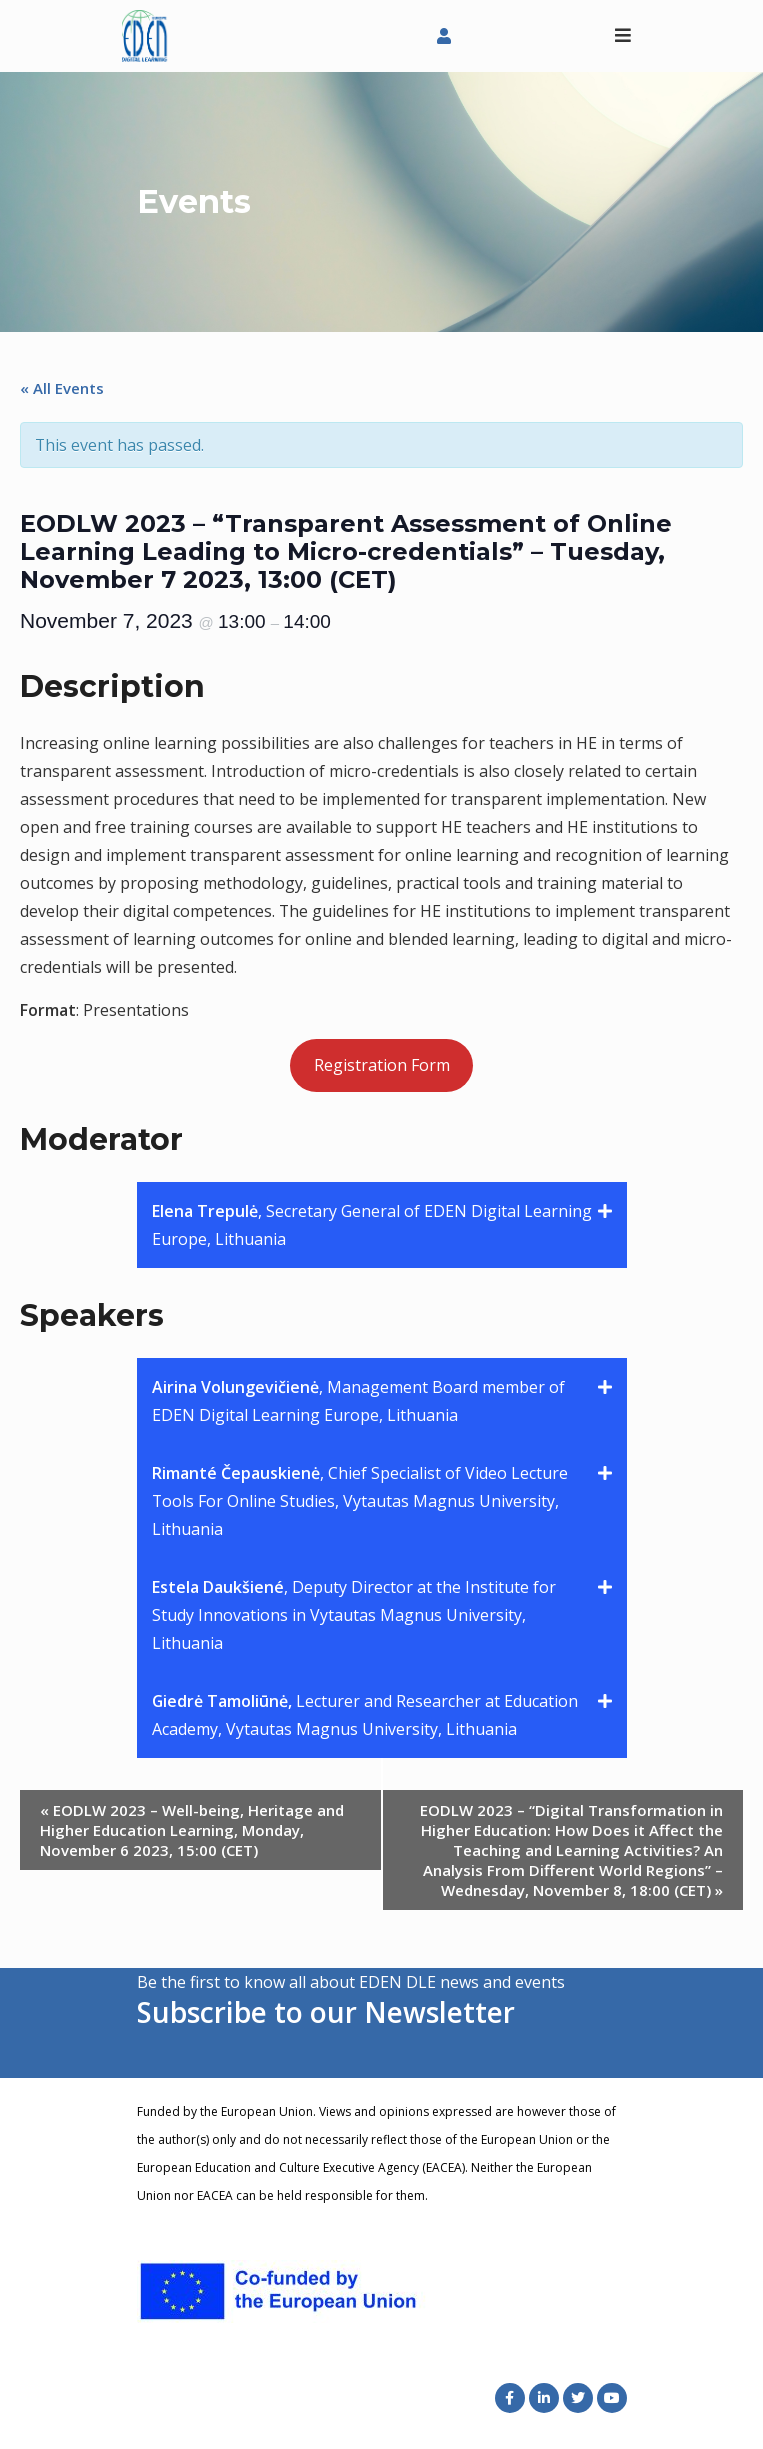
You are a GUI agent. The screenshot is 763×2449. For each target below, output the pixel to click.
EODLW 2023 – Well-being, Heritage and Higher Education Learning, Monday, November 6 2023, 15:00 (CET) (192, 1830)
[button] (382, 1225)
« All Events (62, 388)
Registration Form (382, 1065)
